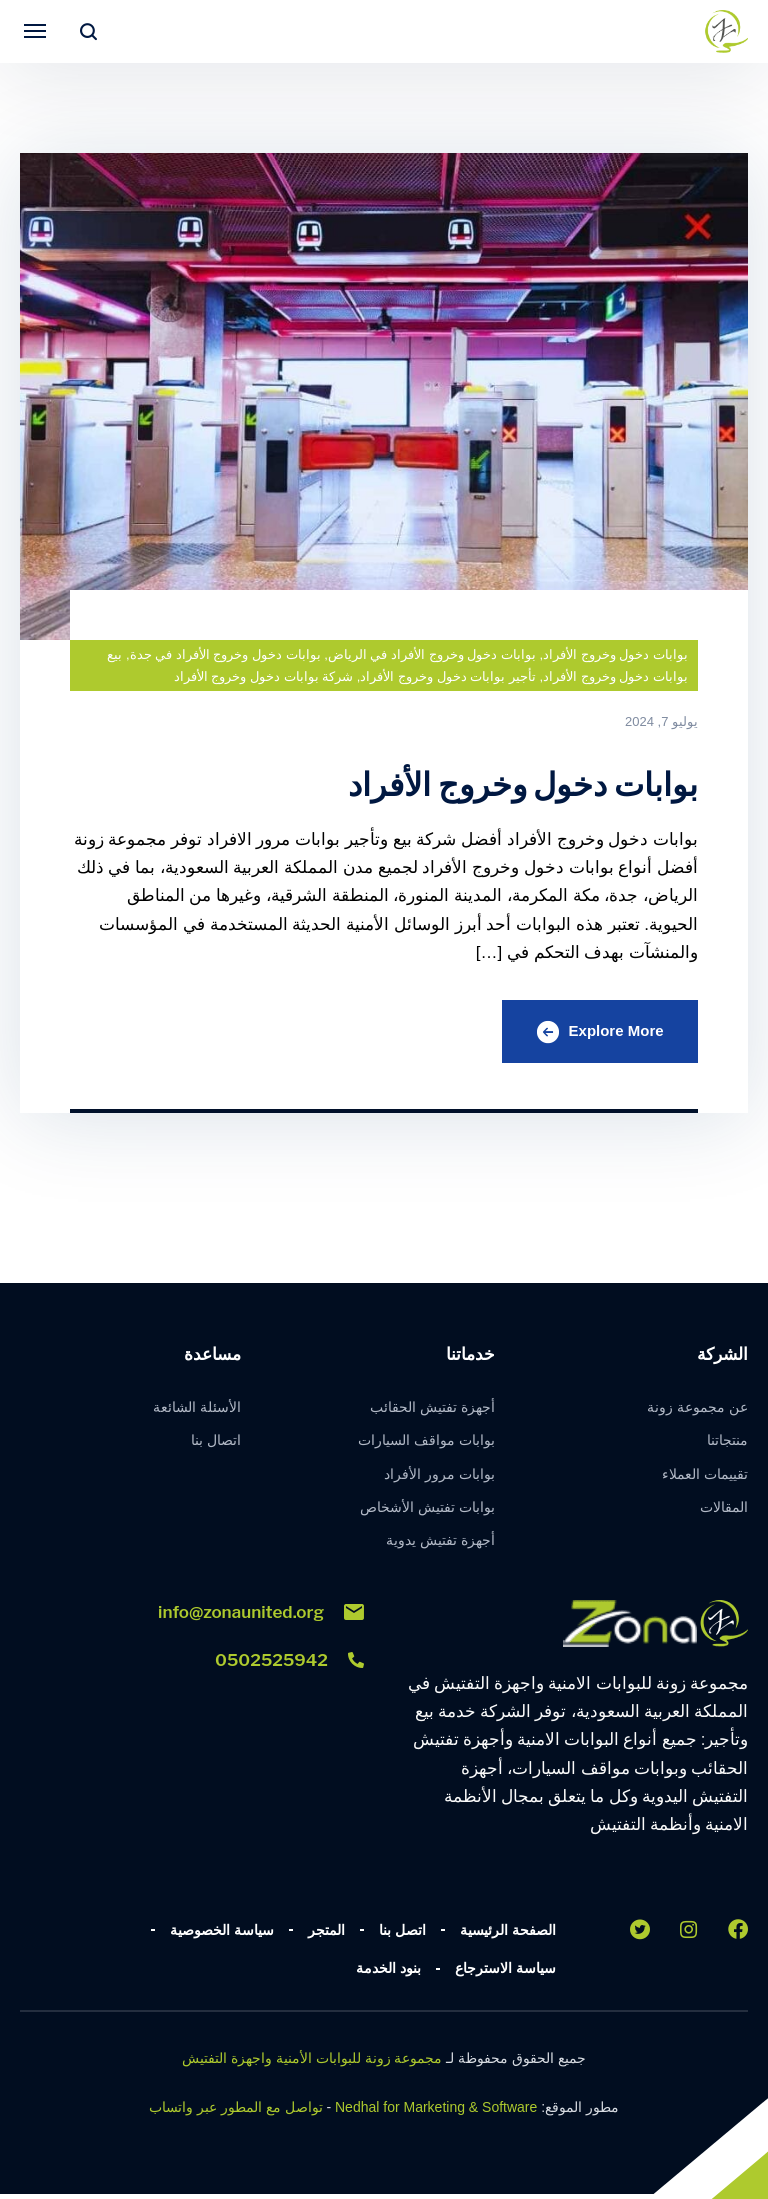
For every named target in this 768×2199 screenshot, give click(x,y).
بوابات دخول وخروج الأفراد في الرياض (432, 654)
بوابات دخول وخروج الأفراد (615, 654)
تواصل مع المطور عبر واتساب (236, 2112)
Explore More (594, 1034)
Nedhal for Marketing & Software (436, 2112)
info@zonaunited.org (261, 1617)
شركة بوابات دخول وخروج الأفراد (263, 676)
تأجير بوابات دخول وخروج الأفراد (447, 676)
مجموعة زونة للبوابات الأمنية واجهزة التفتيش (312, 2064)
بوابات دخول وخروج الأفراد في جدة (225, 654)
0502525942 (289, 1666)
